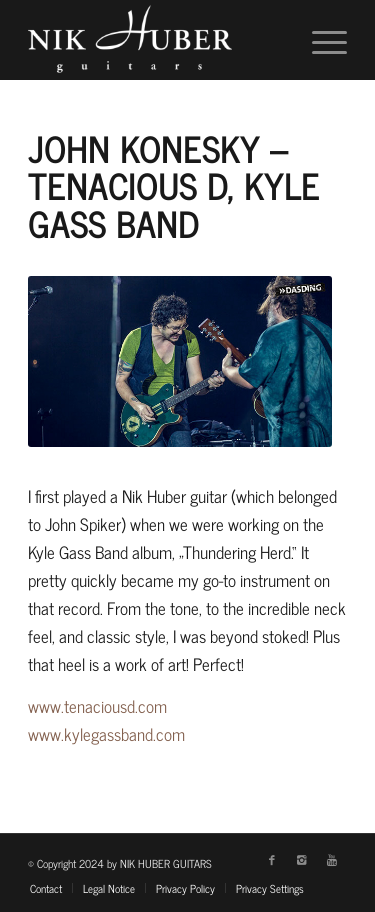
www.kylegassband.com (106, 734)
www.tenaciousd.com (97, 706)
